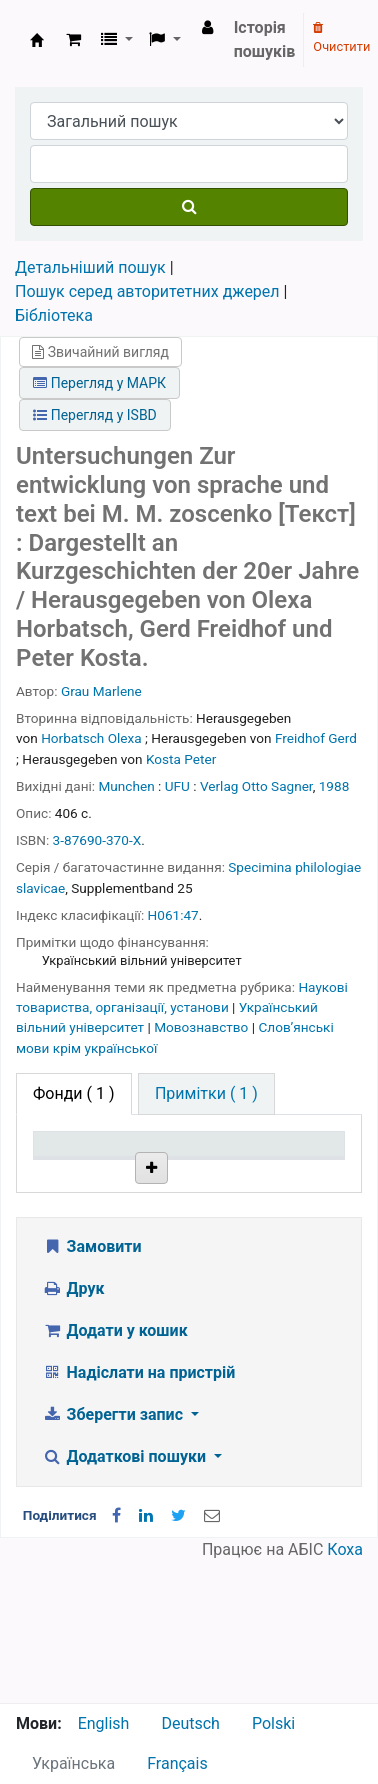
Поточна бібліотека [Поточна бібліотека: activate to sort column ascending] (185, 1182)
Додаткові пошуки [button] (126, 1597)
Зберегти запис (114, 1555)
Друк (73, 1429)
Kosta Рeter (181, 759)
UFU (177, 786)
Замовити (92, 1387)
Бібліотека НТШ (185, 1258)
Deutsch (190, 1723)
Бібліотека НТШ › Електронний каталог (37, 40)
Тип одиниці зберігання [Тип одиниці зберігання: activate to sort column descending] (82, 1173)
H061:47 (173, 915)
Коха (345, 1690)
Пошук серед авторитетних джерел (147, 291)
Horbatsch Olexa (91, 738)
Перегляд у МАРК (99, 383)
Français (177, 1763)
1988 (334, 786)
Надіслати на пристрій (138, 1513)
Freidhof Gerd (316, 738)
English (104, 1723)
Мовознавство (203, 1027)
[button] (73, 40)
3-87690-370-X (97, 840)
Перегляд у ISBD (95, 415)
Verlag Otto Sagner (256, 786)
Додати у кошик (115, 1471)
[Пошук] (189, 207)
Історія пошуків (265, 39)
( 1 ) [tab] (74, 1093)
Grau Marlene (101, 691)
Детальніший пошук (90, 267)
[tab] (206, 1094)
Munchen (127, 786)
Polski (273, 1723)
